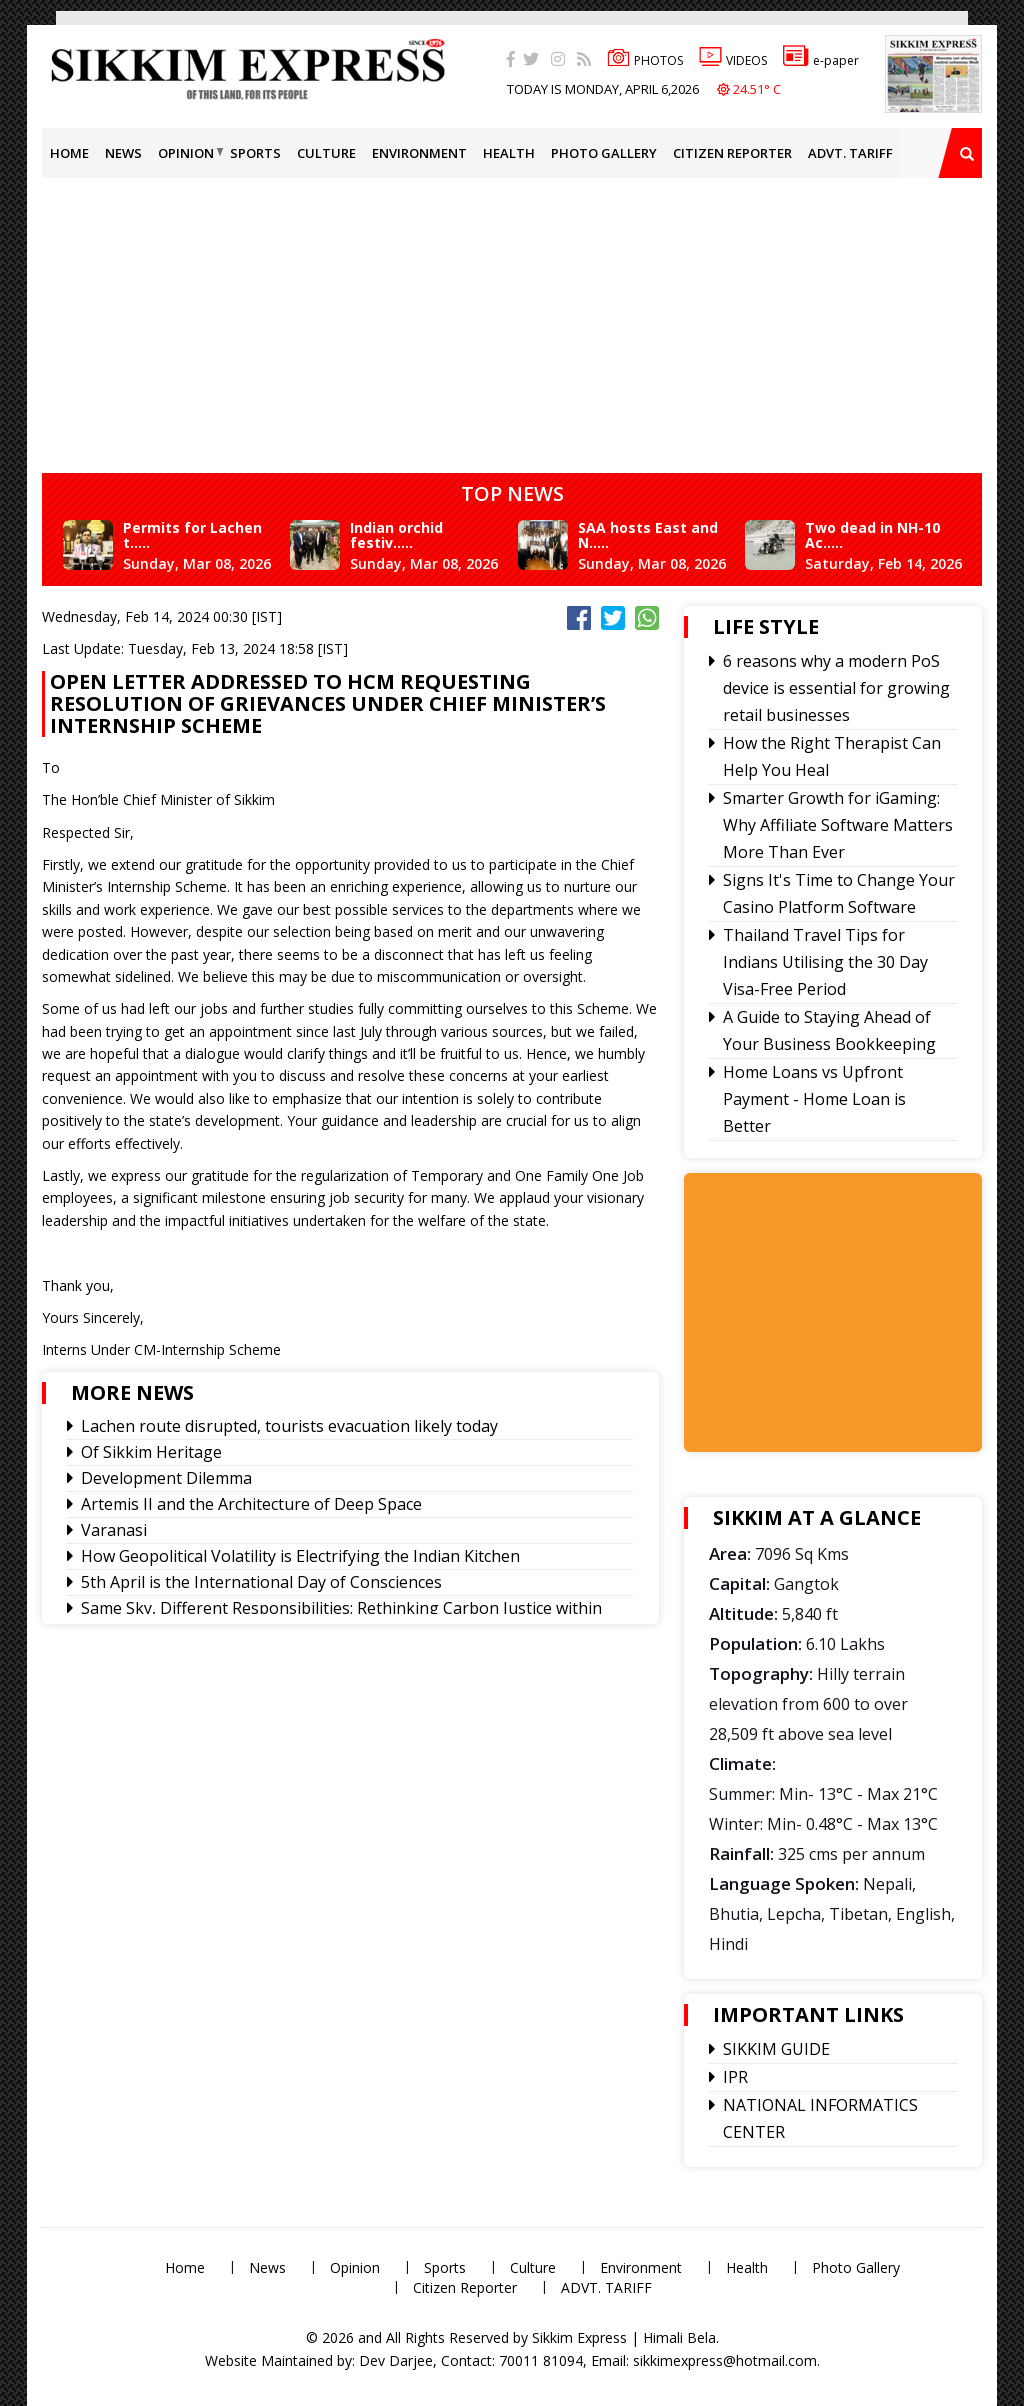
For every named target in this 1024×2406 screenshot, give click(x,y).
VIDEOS (733, 60)
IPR (735, 2077)
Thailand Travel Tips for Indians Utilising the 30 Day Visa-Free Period (825, 962)
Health (509, 153)
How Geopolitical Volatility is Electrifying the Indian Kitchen (300, 1556)
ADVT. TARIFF (850, 153)
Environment (419, 153)
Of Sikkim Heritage (151, 1452)
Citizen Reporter (732, 153)
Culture (326, 153)
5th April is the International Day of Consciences (261, 1582)
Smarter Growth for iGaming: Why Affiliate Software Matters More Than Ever (838, 825)
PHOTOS (645, 60)
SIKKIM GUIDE (776, 2049)
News (123, 153)
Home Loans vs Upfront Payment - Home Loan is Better (814, 1099)
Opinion (186, 153)
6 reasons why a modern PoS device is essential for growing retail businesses (836, 688)
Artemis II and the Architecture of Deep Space (251, 1504)
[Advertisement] (533, 318)
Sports (255, 153)
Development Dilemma (166, 1478)
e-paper (821, 60)
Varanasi (114, 1530)
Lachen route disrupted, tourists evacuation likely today (289, 1426)
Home (69, 153)
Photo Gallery (604, 153)
